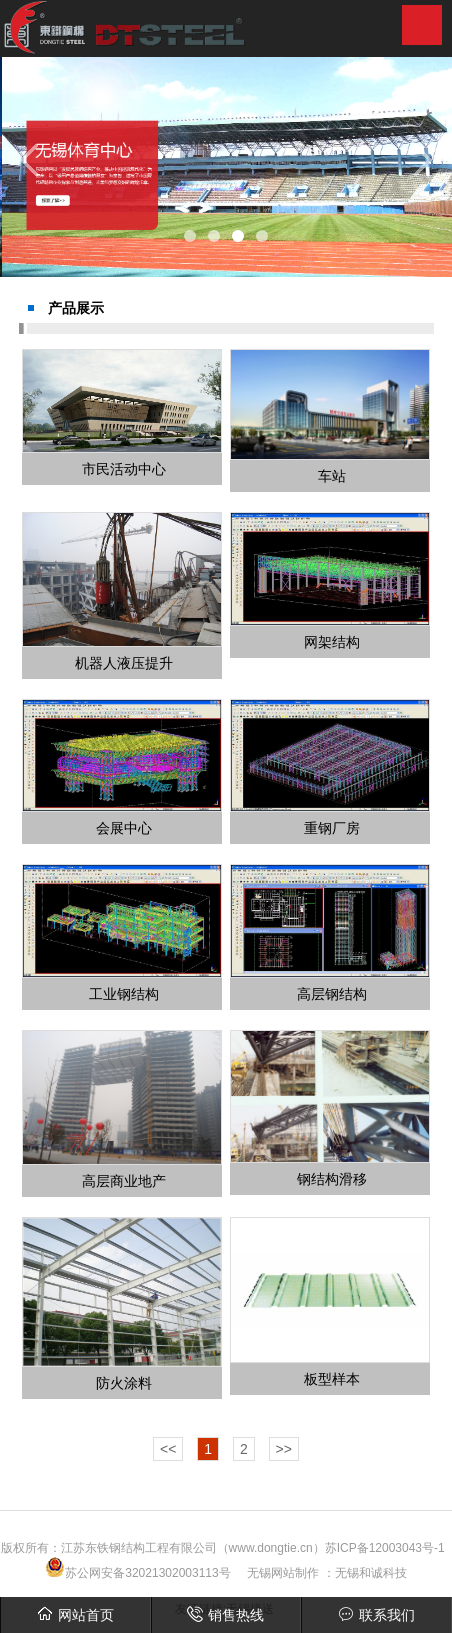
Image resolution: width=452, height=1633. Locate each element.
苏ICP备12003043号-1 (385, 1548)
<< (168, 1449)
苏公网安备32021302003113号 (137, 1573)
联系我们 (376, 1614)
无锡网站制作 (283, 1573)
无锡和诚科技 (371, 1573)
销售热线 (225, 1614)
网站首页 (75, 1614)
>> (284, 1449)
